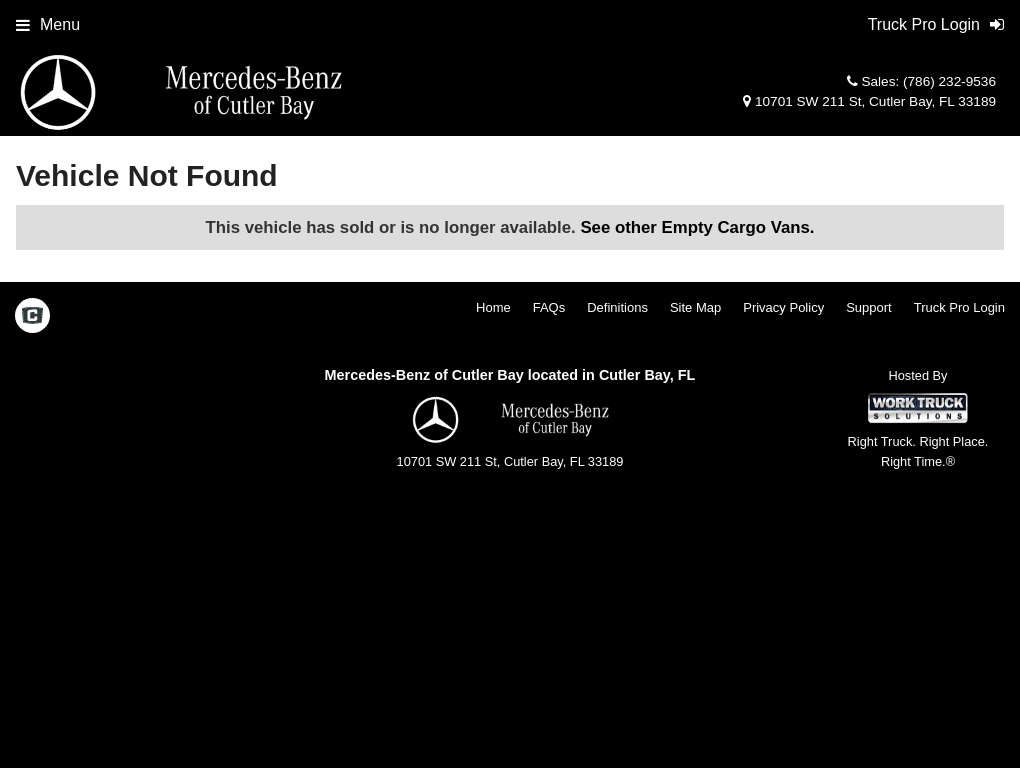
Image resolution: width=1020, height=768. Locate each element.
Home (493, 307)
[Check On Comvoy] (32, 318)
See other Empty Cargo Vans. (697, 227)
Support (869, 307)
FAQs (549, 307)
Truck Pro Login (959, 307)
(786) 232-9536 (949, 81)
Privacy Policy (783, 307)
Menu (48, 24)
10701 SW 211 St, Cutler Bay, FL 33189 (869, 101)
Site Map (695, 307)
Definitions (617, 307)
